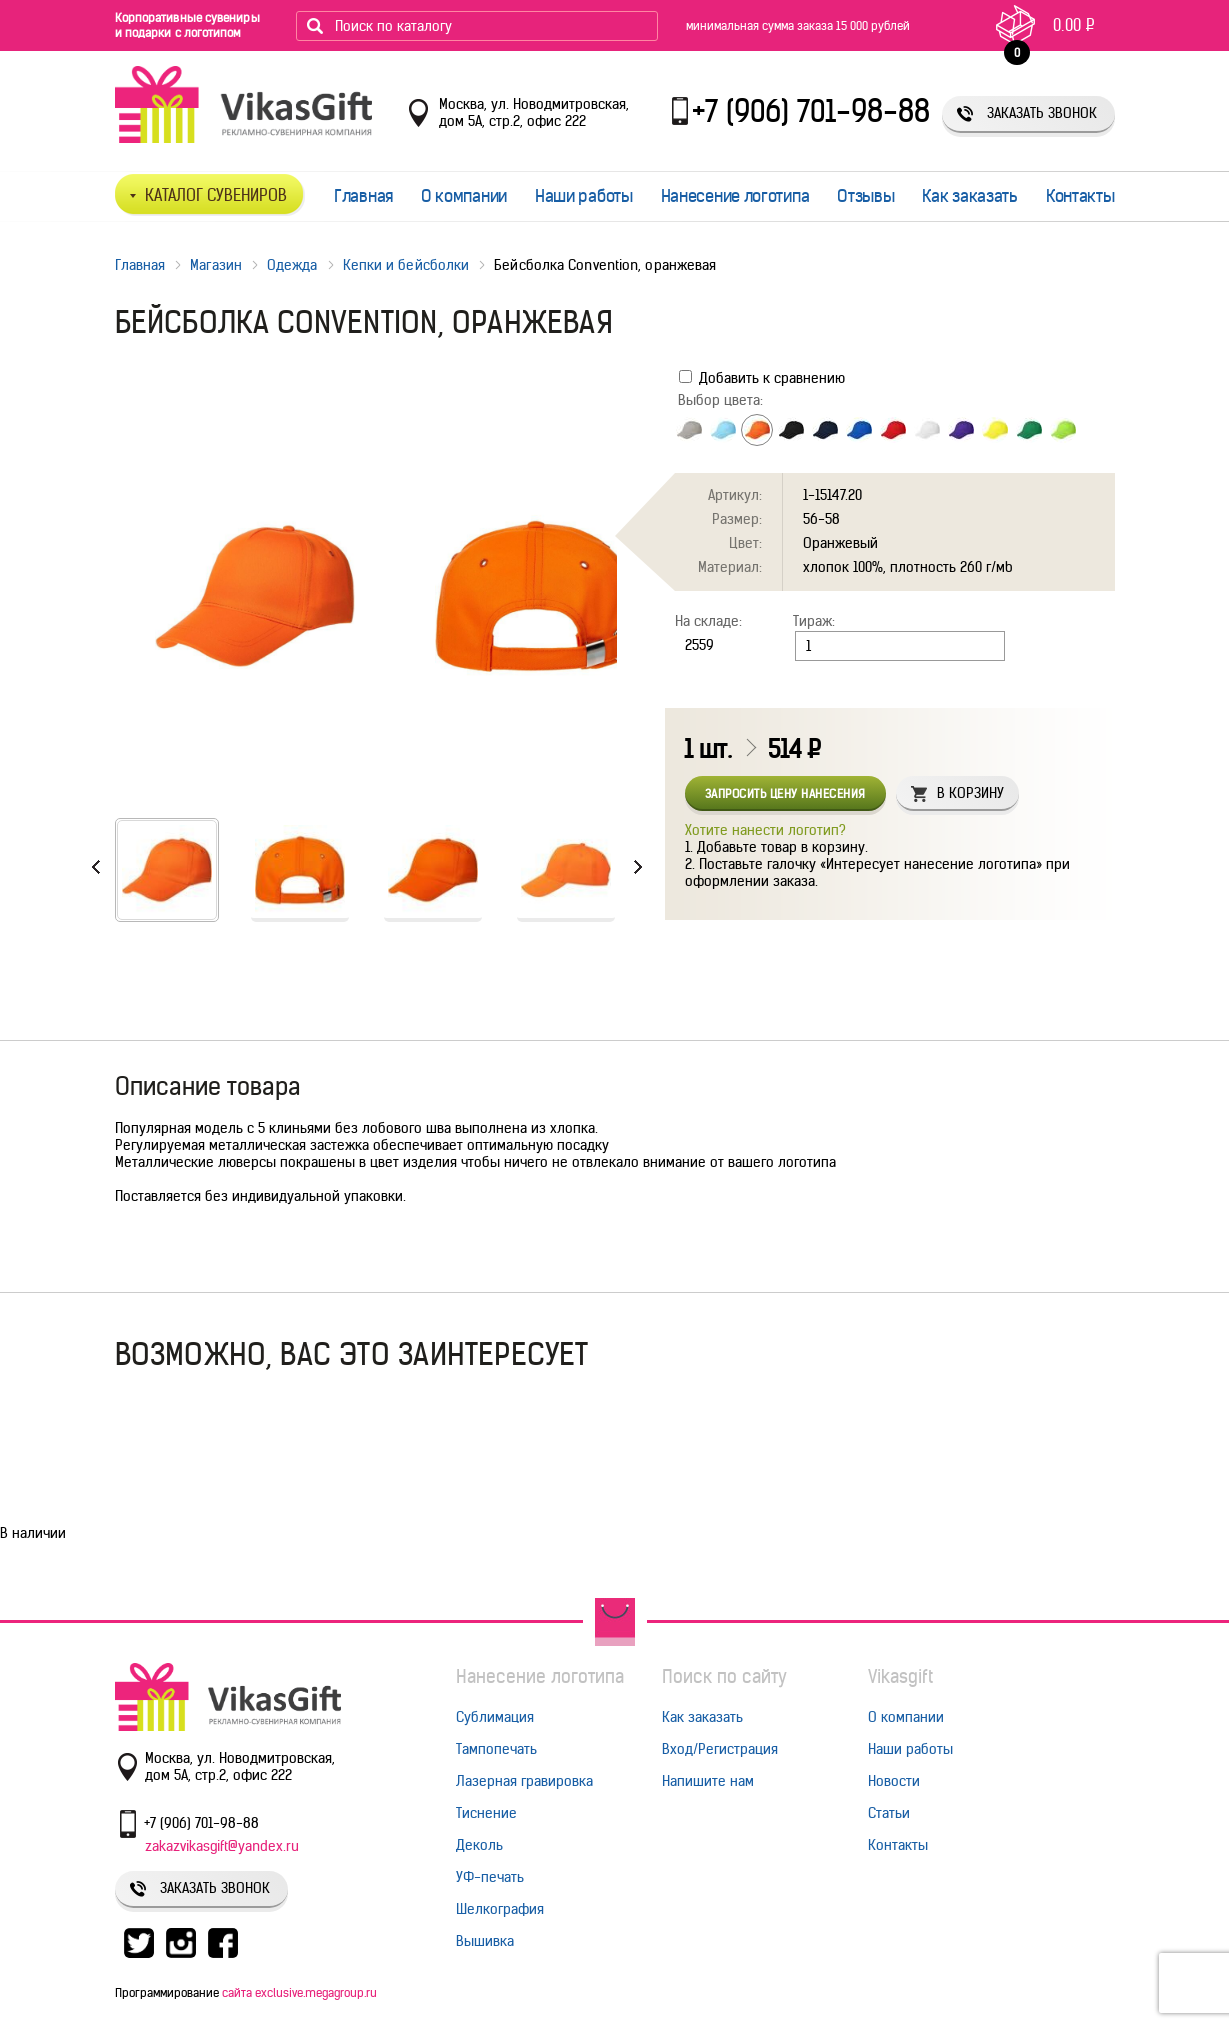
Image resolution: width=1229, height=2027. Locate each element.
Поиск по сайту (724, 1676)
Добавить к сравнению (762, 378)
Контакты (1080, 196)
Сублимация (495, 1717)
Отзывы (865, 196)
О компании (464, 196)
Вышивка (485, 1941)
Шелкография (500, 1909)
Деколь (479, 1845)
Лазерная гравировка (524, 1781)
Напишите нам (708, 1781)
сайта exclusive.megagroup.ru (299, 1992)
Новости (894, 1781)
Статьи (889, 1813)
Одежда (292, 265)
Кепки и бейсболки (406, 265)
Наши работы (584, 196)
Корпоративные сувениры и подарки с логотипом (187, 25)
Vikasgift (900, 1676)
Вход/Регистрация (720, 1749)
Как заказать (969, 196)
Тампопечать (496, 1749)
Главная (363, 196)
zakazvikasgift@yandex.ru (222, 1846)
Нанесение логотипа (735, 196)
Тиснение (486, 1813)
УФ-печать (490, 1877)
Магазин (216, 265)
